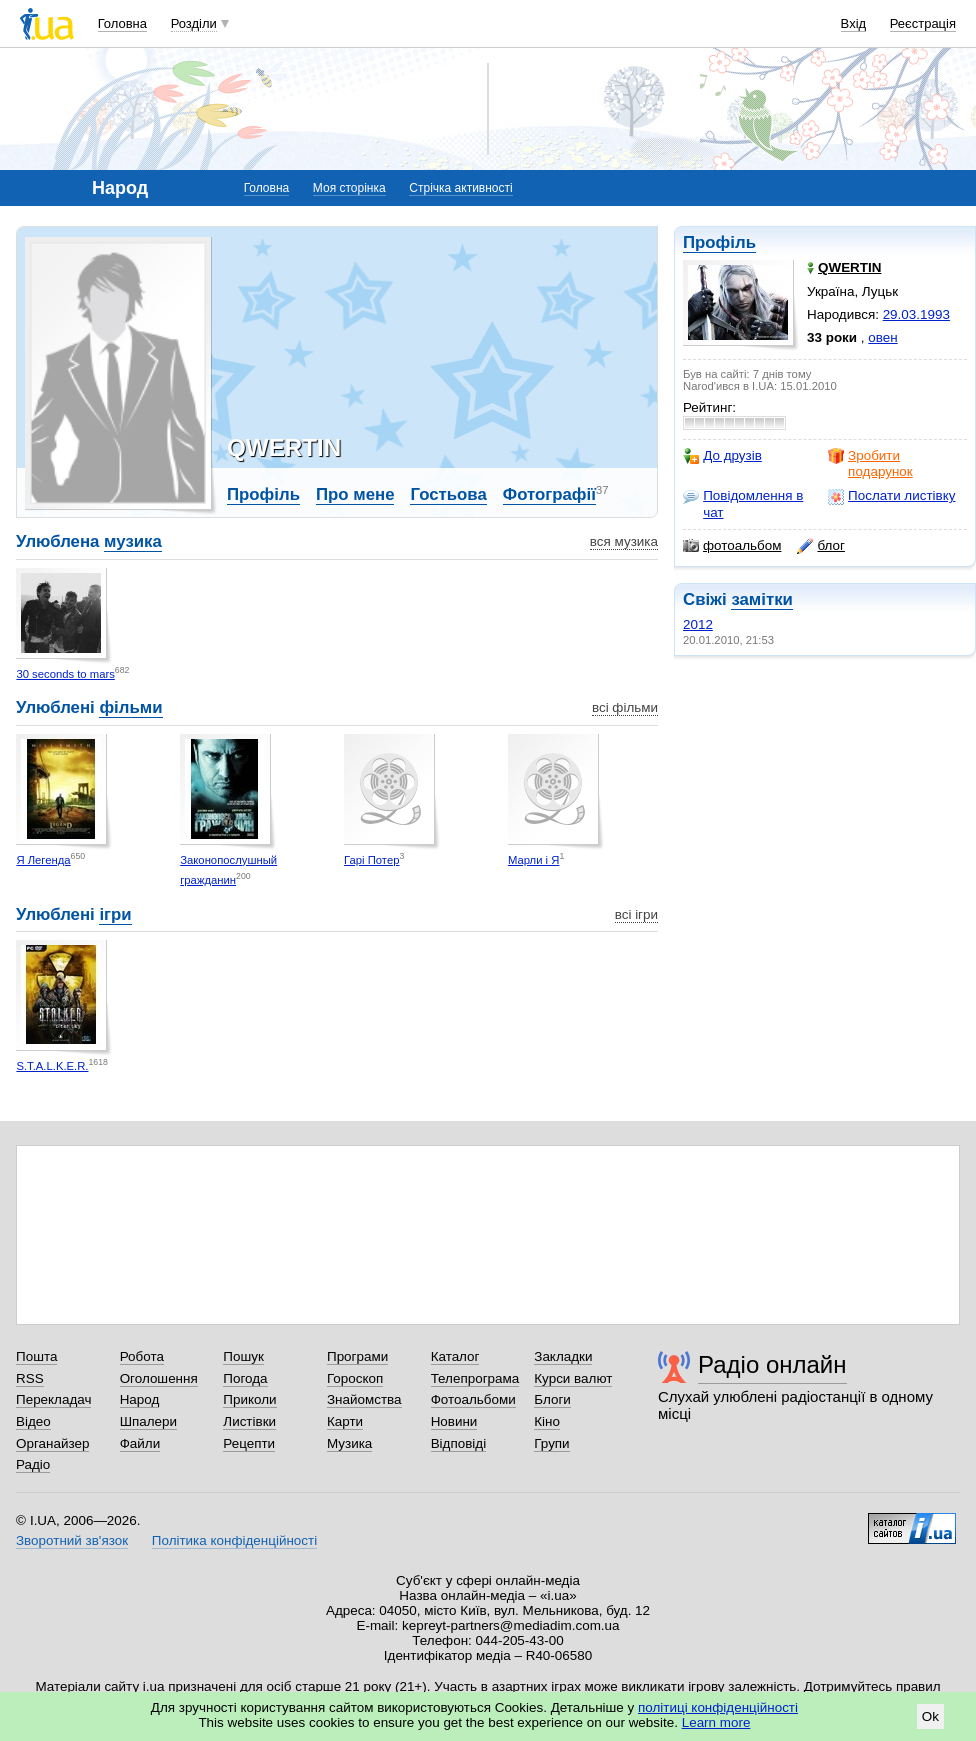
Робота (142, 1356)
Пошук (243, 1356)
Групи (551, 1443)
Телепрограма (475, 1378)
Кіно (547, 1421)
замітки (762, 599)
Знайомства (364, 1399)
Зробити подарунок (870, 463)
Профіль (719, 242)
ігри (115, 914)
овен (882, 337)
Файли (140, 1443)
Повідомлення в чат (743, 503)
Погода (245, 1378)
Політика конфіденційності (234, 1540)
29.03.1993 (916, 314)
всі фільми (625, 707)
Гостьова (448, 494)
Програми (357, 1356)
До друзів (722, 456)
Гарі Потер (371, 860)
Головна (122, 23)
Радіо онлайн (772, 1364)
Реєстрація (923, 23)
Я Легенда (43, 860)
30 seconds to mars (65, 674)
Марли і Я (534, 860)
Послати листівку (891, 496)
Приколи (249, 1399)
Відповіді (459, 1443)
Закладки (563, 1356)
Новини (454, 1421)
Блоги (552, 1399)
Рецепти (249, 1443)
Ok (930, 1716)
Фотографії (549, 494)
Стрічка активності (460, 188)
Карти (345, 1421)
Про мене (355, 494)
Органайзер (52, 1443)
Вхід (854, 23)
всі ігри (636, 914)
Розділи (194, 23)
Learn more (716, 1722)
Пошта (36, 1356)
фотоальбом (732, 546)
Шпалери (148, 1421)
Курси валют (573, 1378)
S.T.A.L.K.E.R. (52, 1066)
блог (820, 546)
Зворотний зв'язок (72, 1540)
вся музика (624, 541)
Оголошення (159, 1378)
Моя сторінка (349, 188)
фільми (130, 707)
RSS (30, 1378)
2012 (698, 624)
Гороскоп (355, 1378)
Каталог (455, 1356)
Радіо (33, 1464)
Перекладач (53, 1399)
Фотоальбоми (473, 1399)
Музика (349, 1443)
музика (133, 541)
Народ (140, 1399)
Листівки (249, 1421)
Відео (33, 1421)
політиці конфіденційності (718, 1707)
